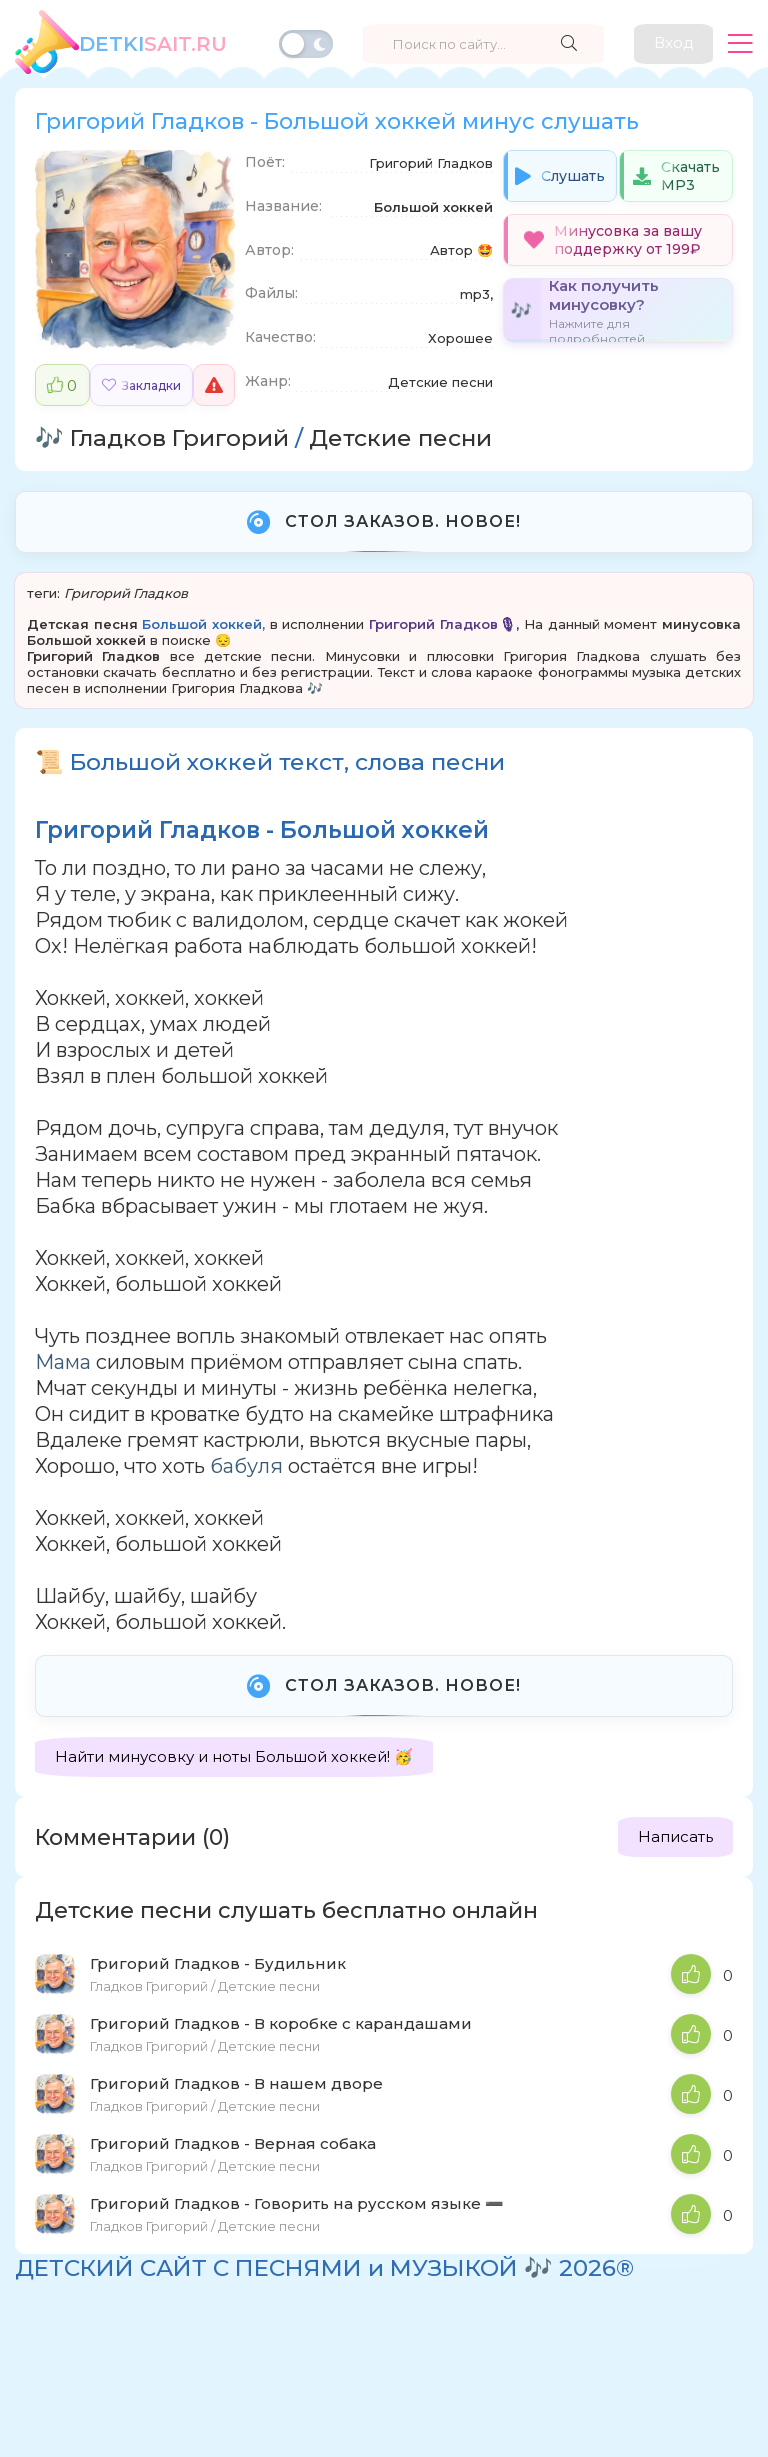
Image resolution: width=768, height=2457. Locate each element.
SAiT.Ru (153, 44)
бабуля (246, 1466)
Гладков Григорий (179, 438)
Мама (63, 1362)
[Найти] (568, 44)
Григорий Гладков (126, 593)
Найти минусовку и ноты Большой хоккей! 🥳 (234, 1756)
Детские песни (400, 438)
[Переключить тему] (306, 44)
